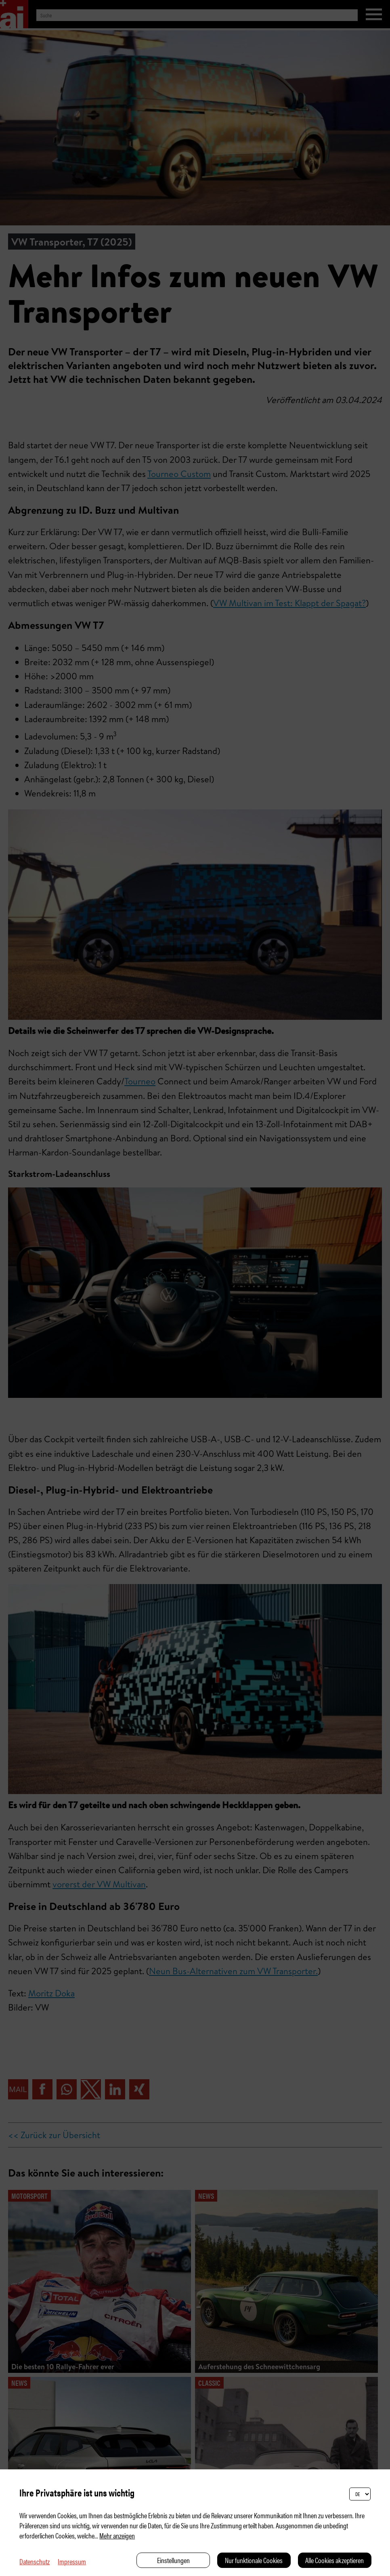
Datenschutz (34, 2561)
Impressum (72, 2561)
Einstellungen (173, 2560)
